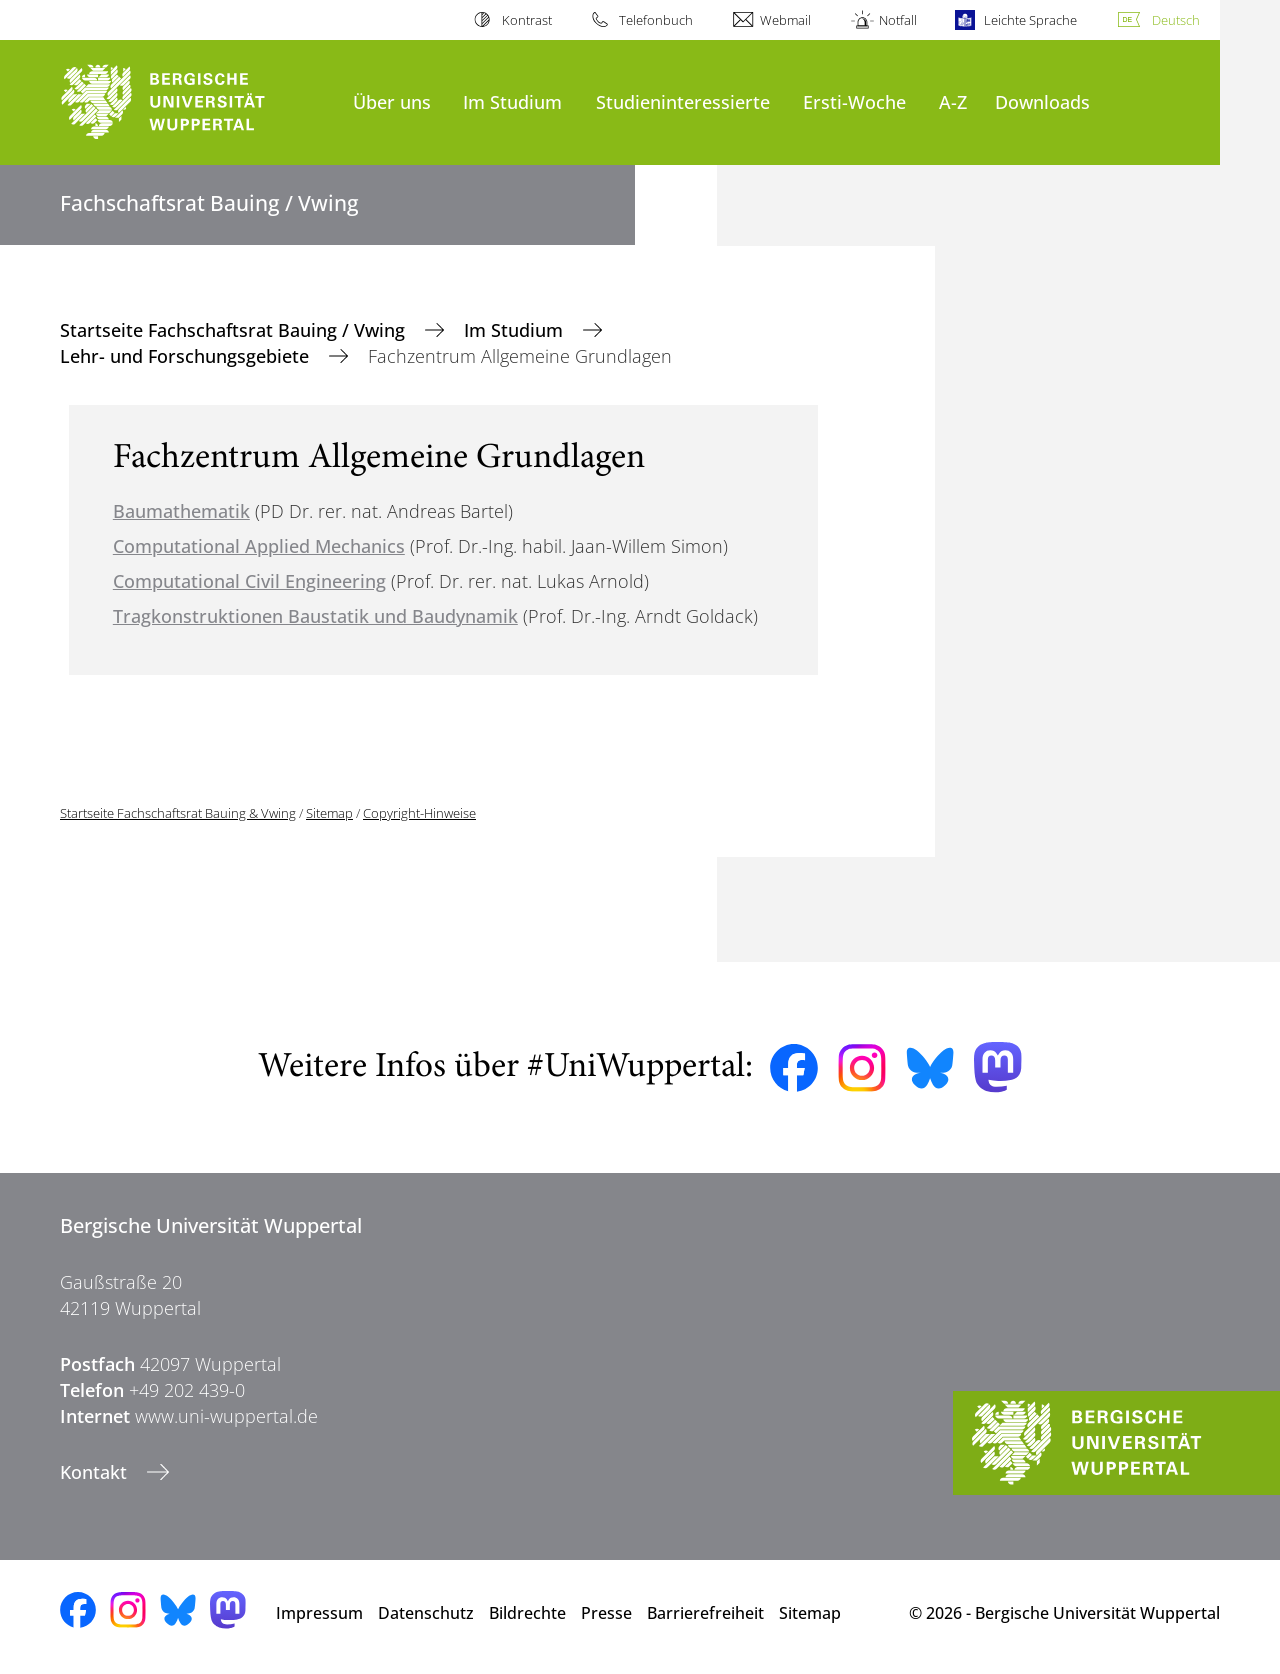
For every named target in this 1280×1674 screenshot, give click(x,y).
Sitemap (329, 813)
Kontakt (96, 1472)
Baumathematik (181, 511)
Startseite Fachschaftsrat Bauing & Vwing (178, 813)
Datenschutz (426, 1613)
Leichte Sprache (1030, 20)
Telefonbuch (656, 20)
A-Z (953, 101)
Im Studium (512, 101)
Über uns (392, 101)
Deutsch (1176, 20)
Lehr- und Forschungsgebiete (187, 356)
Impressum (319, 1613)
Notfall (898, 20)
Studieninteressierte (683, 101)
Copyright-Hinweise (419, 813)
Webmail (785, 20)
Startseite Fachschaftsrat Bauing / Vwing (235, 330)
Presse (606, 1613)
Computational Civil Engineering (249, 581)
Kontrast (527, 20)
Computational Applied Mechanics (259, 546)
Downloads (1042, 101)
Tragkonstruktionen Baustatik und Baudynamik (315, 616)
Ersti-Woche (854, 101)
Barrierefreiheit (705, 1613)
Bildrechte (527, 1613)
